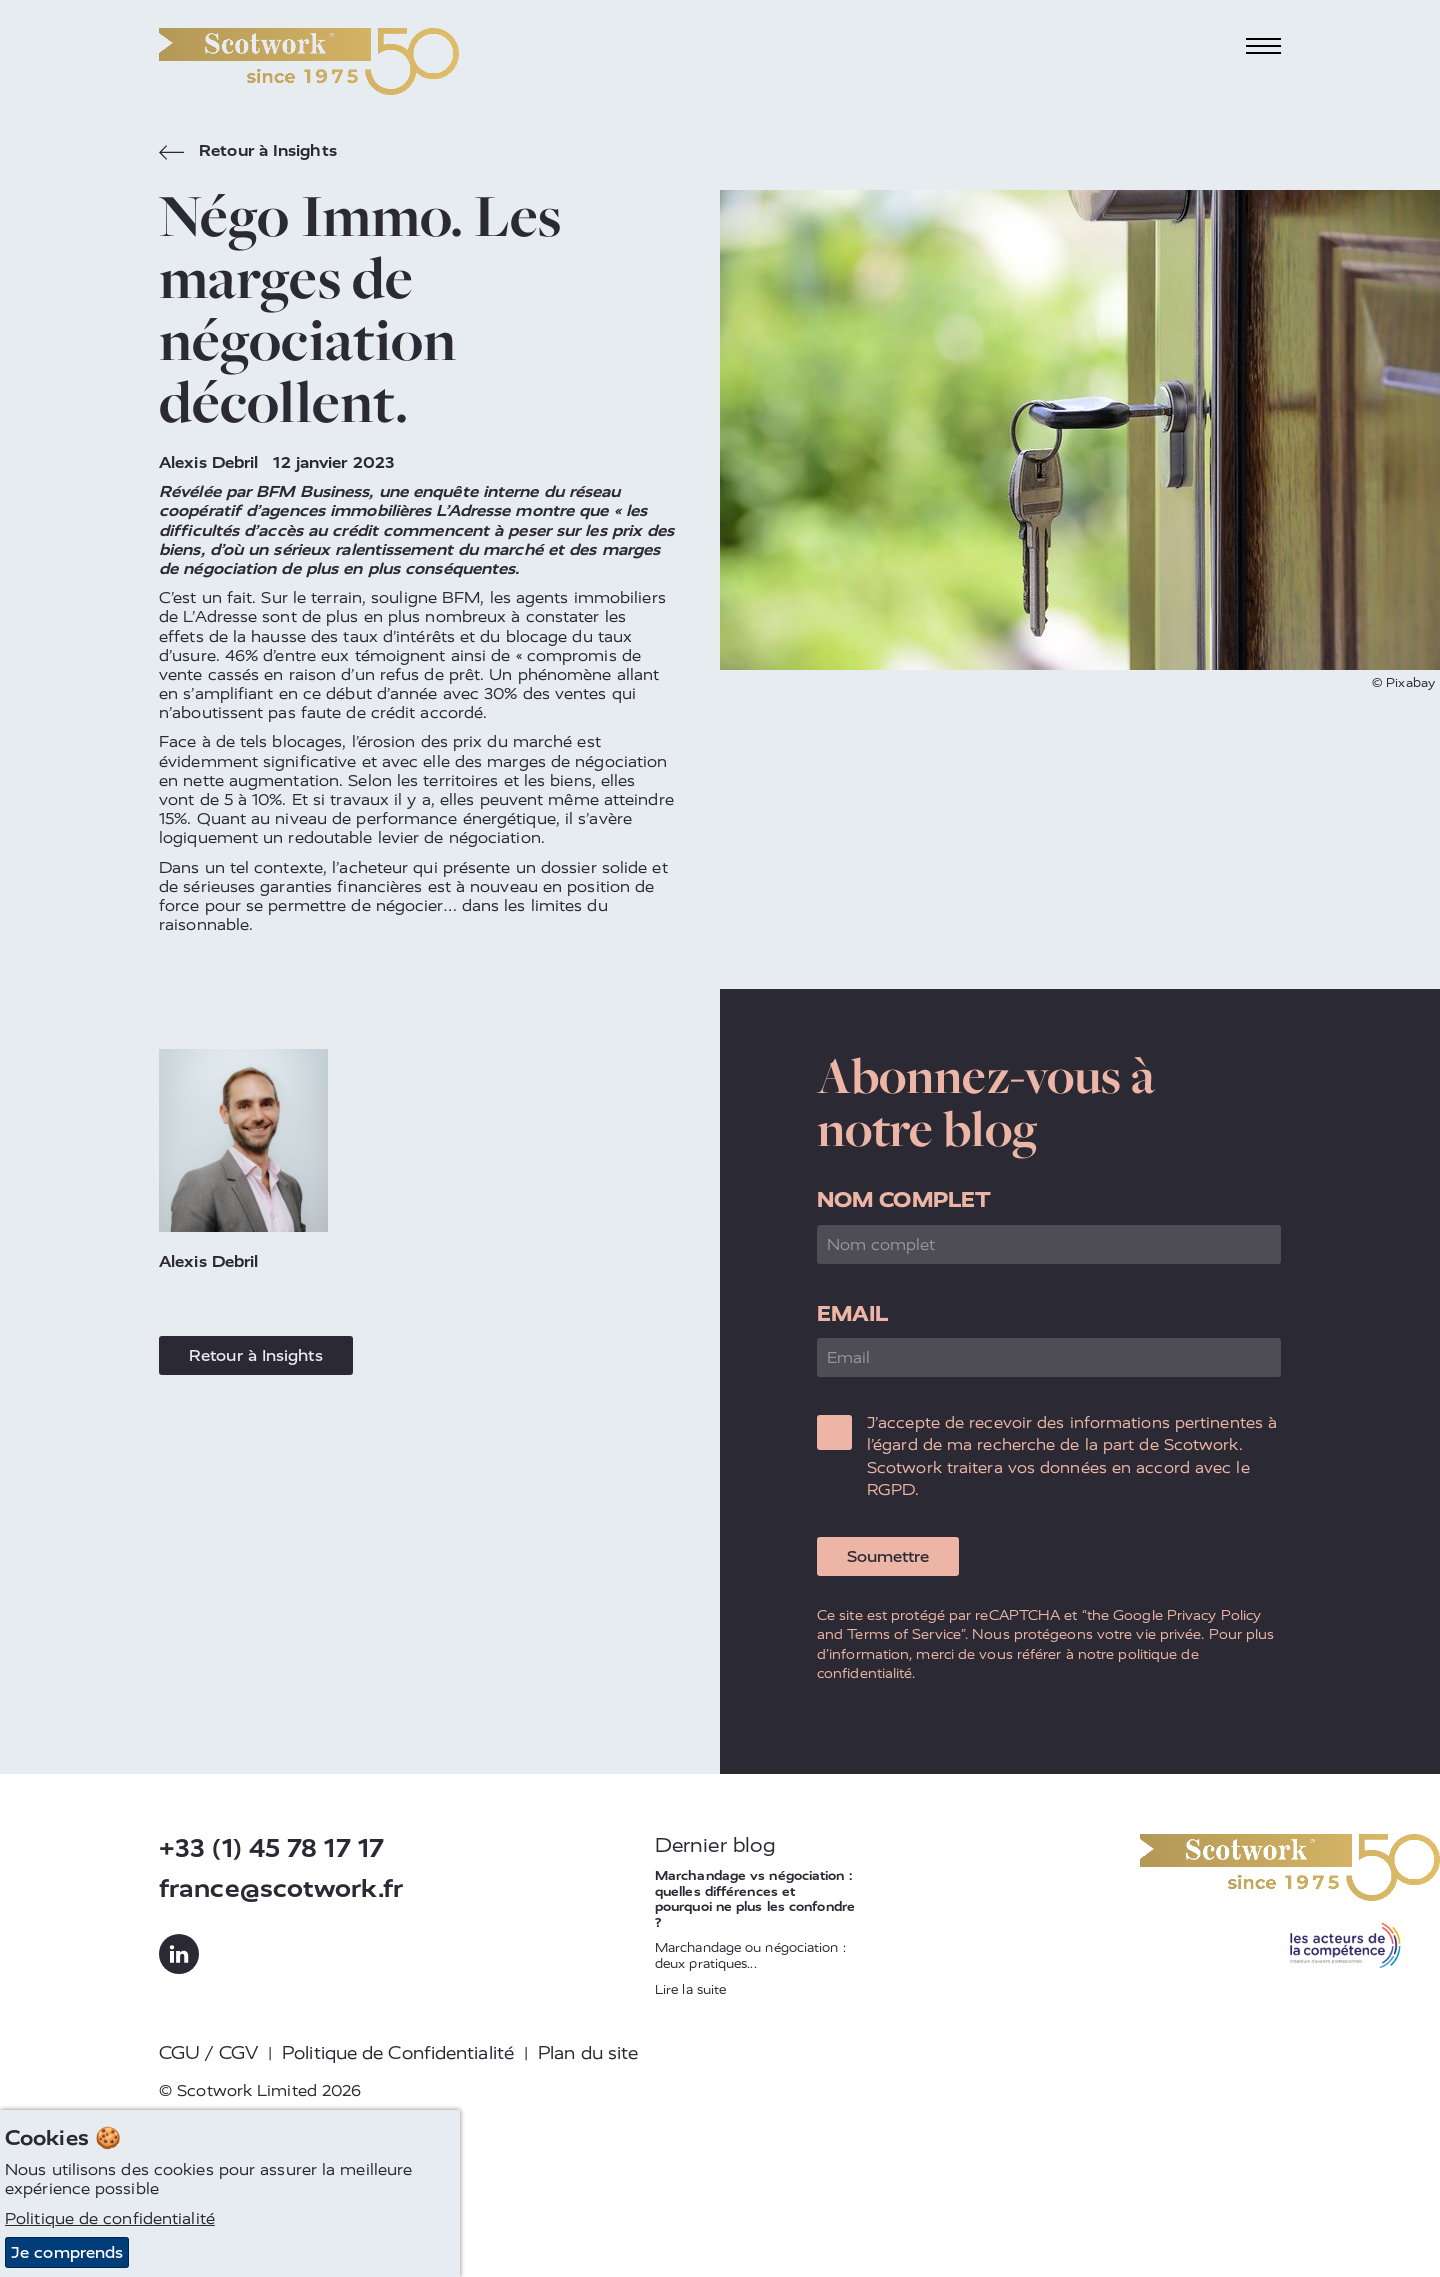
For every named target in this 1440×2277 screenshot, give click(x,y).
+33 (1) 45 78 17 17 (271, 1848)
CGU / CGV (208, 2053)
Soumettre (888, 1556)
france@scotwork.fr (281, 1888)
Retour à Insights (248, 153)
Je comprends (67, 2252)
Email (853, 1313)
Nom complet (904, 1199)
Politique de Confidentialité (398, 2053)
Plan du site (588, 2053)
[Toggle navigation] (1264, 46)
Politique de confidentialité (110, 2218)
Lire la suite (690, 1989)
